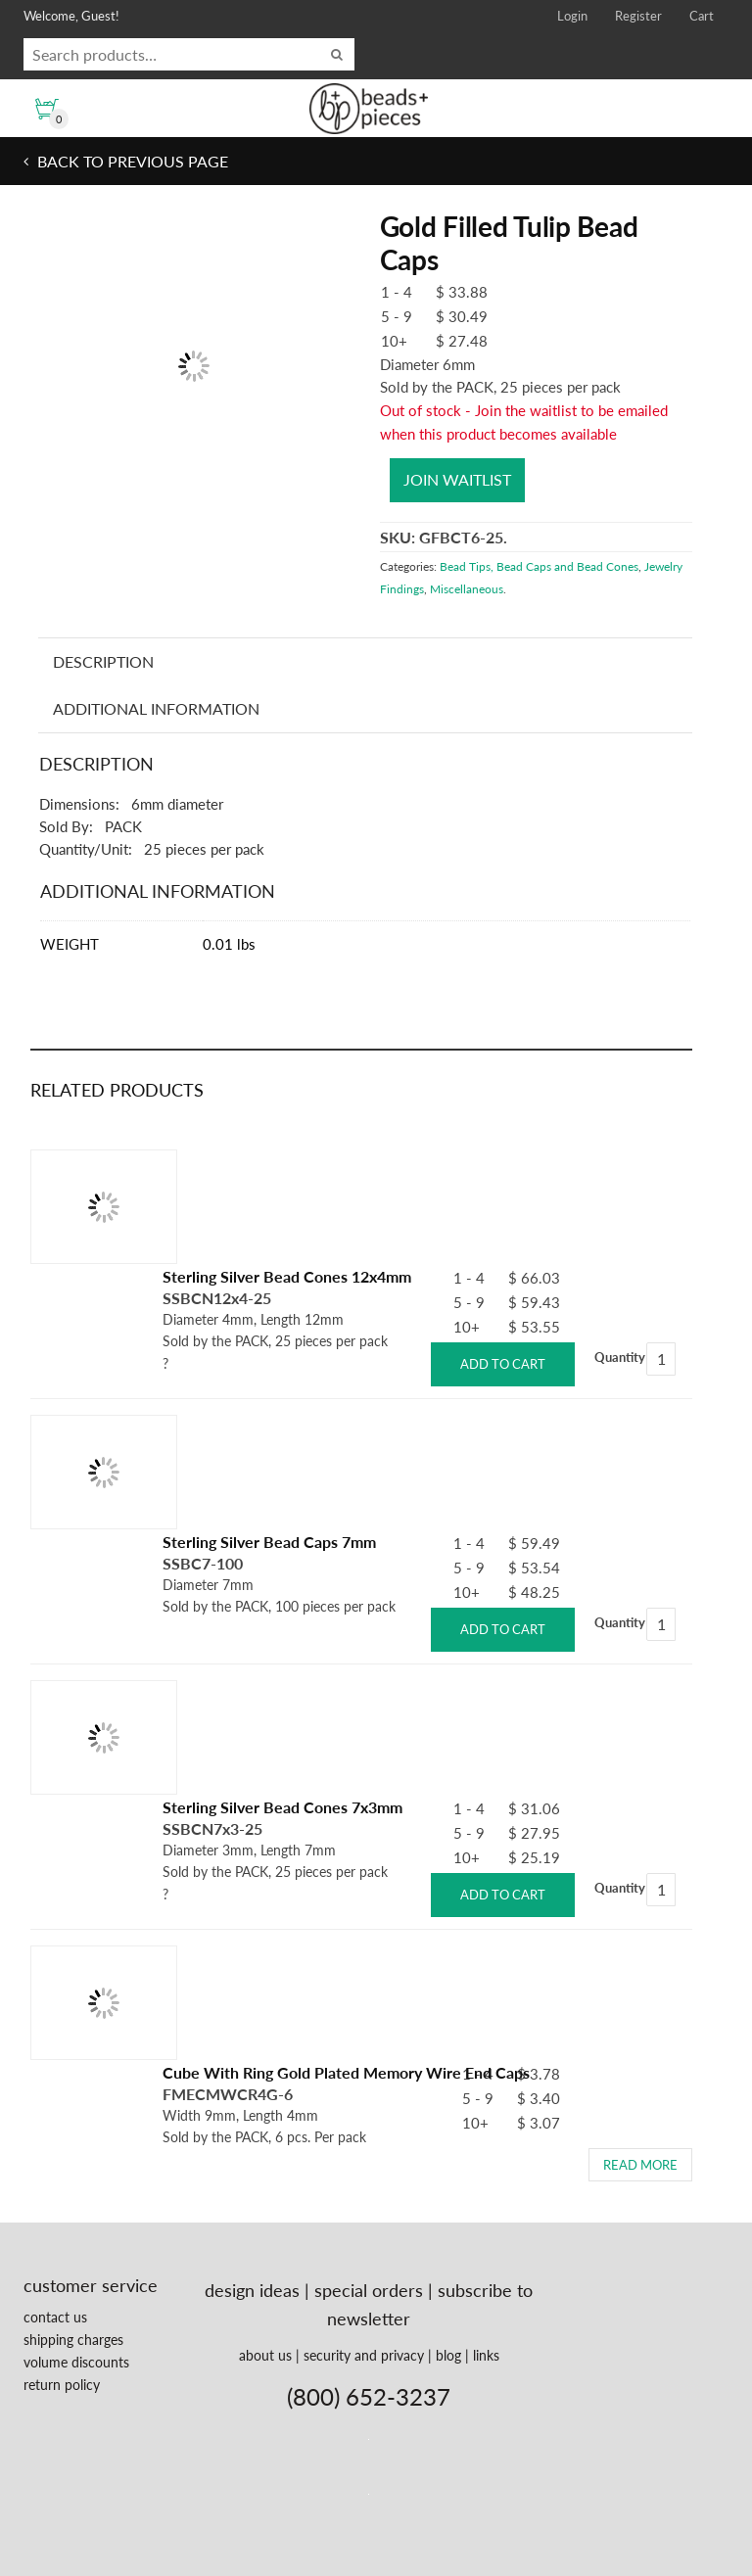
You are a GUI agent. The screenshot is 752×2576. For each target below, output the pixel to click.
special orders (368, 2290)
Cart (701, 15)
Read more (640, 2165)
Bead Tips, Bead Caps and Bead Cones (539, 566)
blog (448, 2355)
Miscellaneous (466, 589)
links (486, 2355)
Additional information (156, 708)
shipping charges (73, 2339)
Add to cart (502, 1364)
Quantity (619, 1357)
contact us (55, 2317)
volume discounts (76, 2362)
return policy (62, 2384)
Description (103, 661)
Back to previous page (130, 161)
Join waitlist (457, 479)
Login (572, 15)
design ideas (252, 2290)
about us (265, 2355)
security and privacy (364, 2355)
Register (638, 15)
